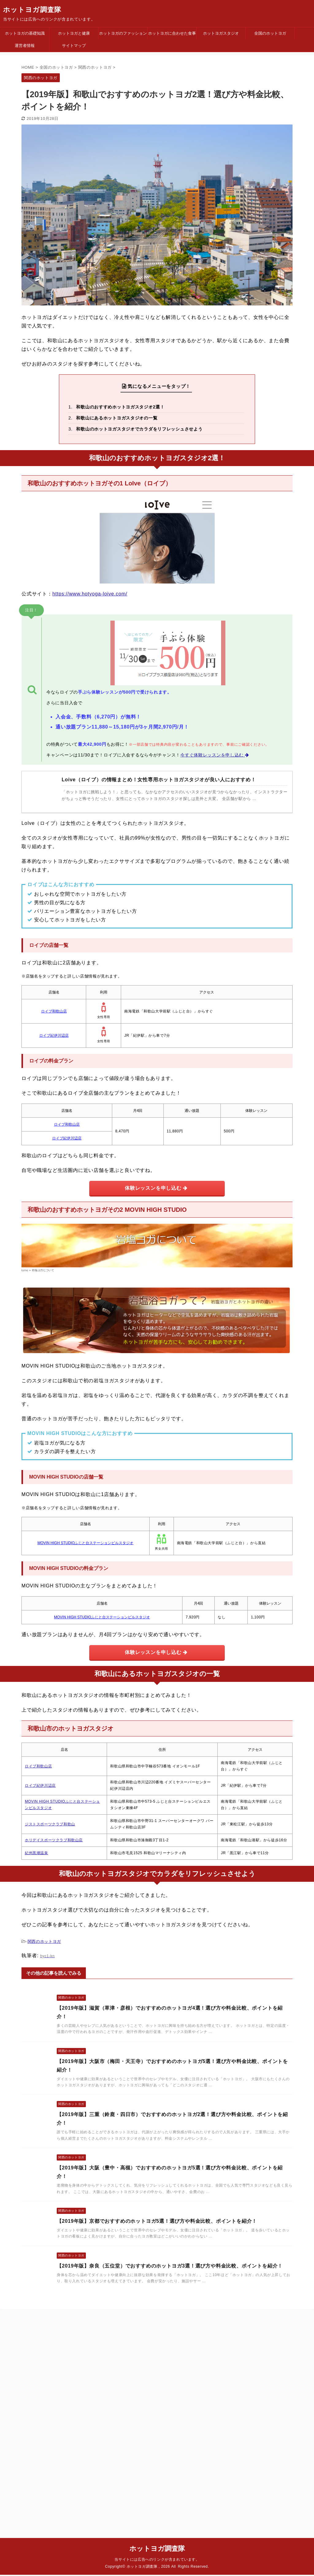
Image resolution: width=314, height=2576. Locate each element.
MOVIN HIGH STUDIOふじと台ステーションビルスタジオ (85, 1543)
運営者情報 (25, 45)
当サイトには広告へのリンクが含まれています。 (156, 2342)
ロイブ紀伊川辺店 (54, 1035)
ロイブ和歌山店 (54, 1011)
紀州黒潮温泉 (36, 1853)
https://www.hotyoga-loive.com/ (90, 593)
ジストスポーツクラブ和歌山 (50, 1824)
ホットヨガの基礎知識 (25, 33)
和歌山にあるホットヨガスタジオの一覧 (116, 417)
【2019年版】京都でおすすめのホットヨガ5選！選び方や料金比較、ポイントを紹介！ (157, 2221)
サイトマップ (74, 45)
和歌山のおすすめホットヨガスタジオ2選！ (120, 406)
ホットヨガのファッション (123, 33)
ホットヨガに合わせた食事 (172, 33)
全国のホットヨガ (270, 33)
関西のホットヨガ (44, 1941)
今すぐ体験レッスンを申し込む (214, 754)
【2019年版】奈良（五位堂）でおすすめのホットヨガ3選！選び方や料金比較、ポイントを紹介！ (170, 2265)
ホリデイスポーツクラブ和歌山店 (54, 1840)
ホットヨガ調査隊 (32, 9)
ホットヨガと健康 (74, 33)
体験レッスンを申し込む (156, 1188)
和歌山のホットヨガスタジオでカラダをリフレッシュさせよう (139, 429)
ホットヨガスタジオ (221, 33)
